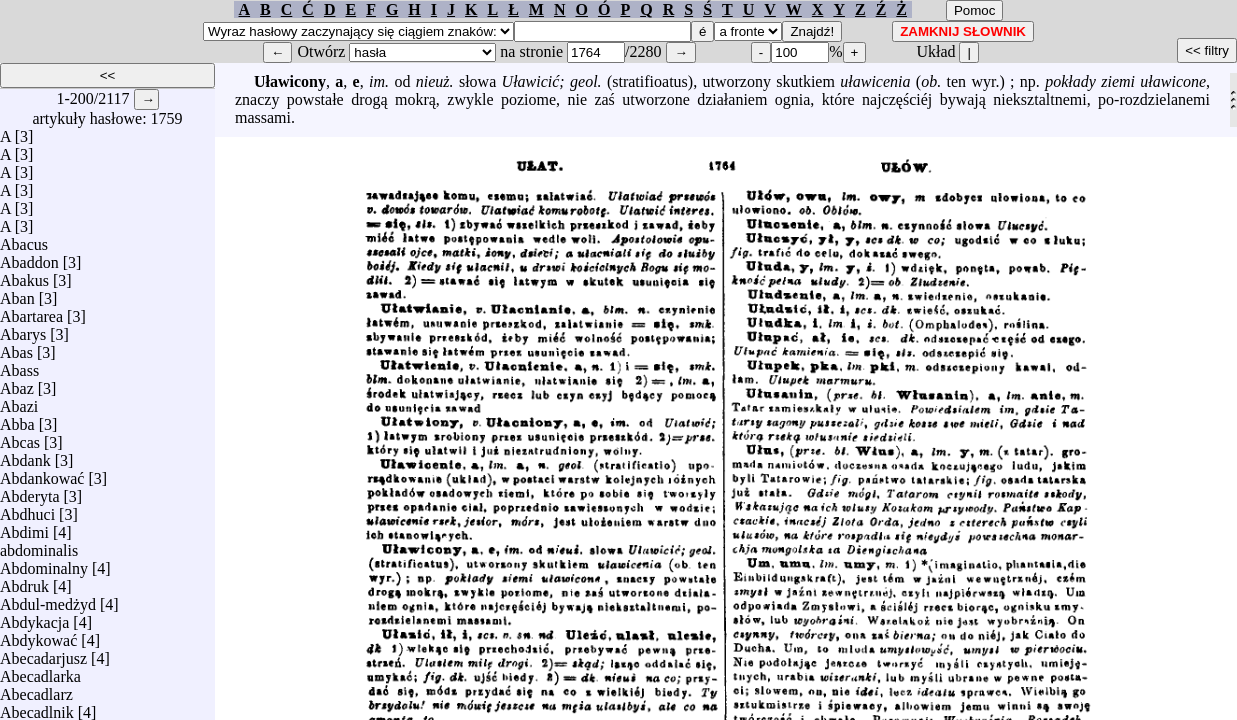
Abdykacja (34, 617)
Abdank (25, 455)
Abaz (17, 383)
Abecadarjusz (43, 653)
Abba (17, 419)
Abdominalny (44, 563)
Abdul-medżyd (48, 599)
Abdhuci (27, 509)
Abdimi (24, 527)
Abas (16, 347)
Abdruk (24, 581)
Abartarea (31, 311)
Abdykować (38, 635)
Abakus (24, 275)
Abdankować (42, 473)
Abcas (20, 437)
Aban (17, 293)
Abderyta (30, 491)
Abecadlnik (37, 707)
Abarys (23, 329)
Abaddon (29, 257)
